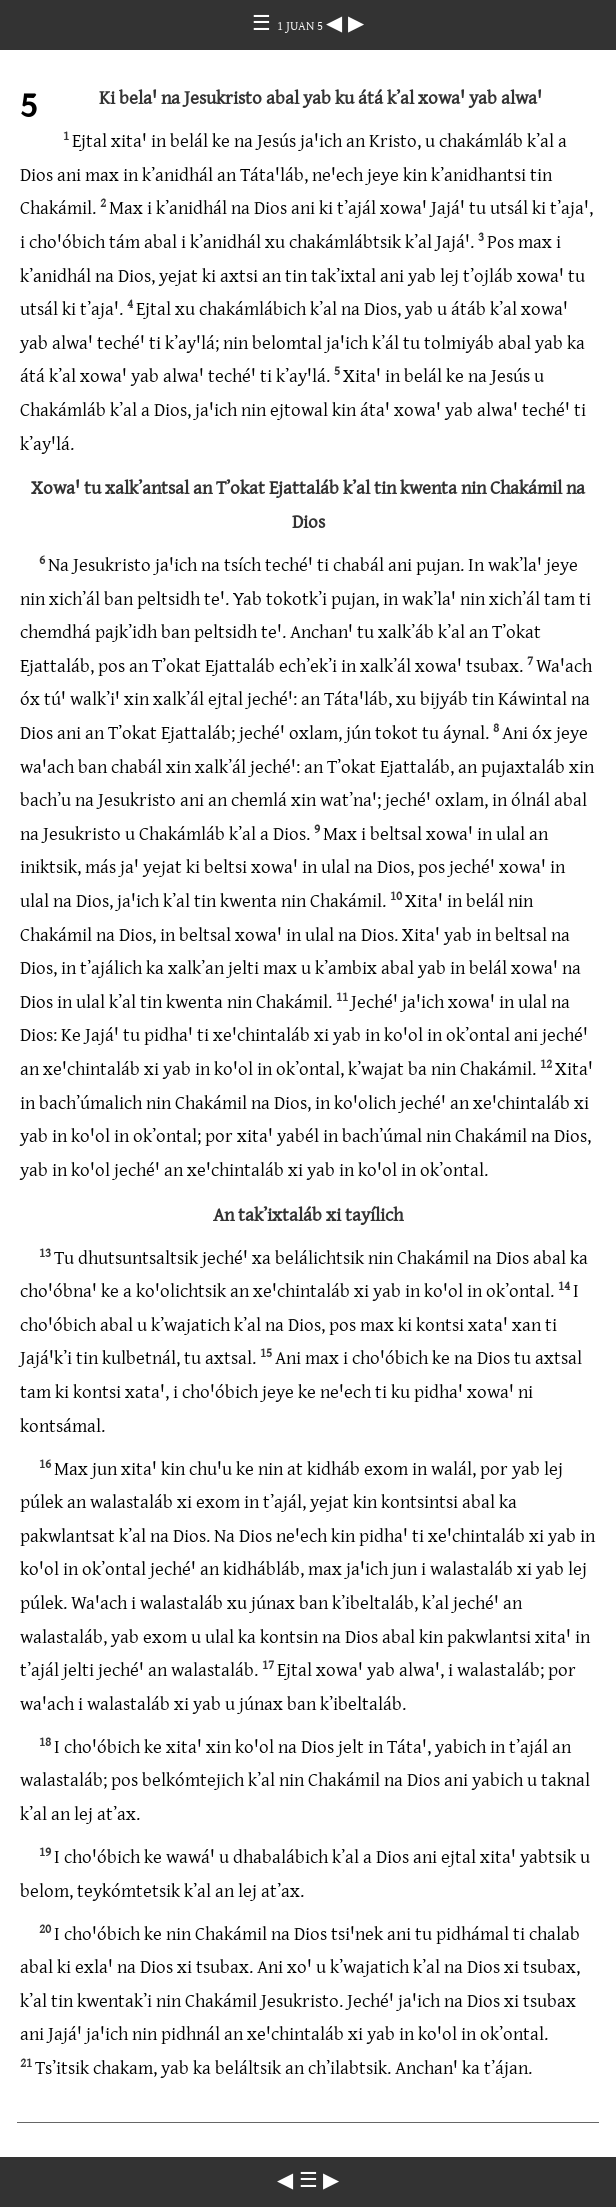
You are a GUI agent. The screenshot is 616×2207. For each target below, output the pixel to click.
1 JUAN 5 (301, 25)
